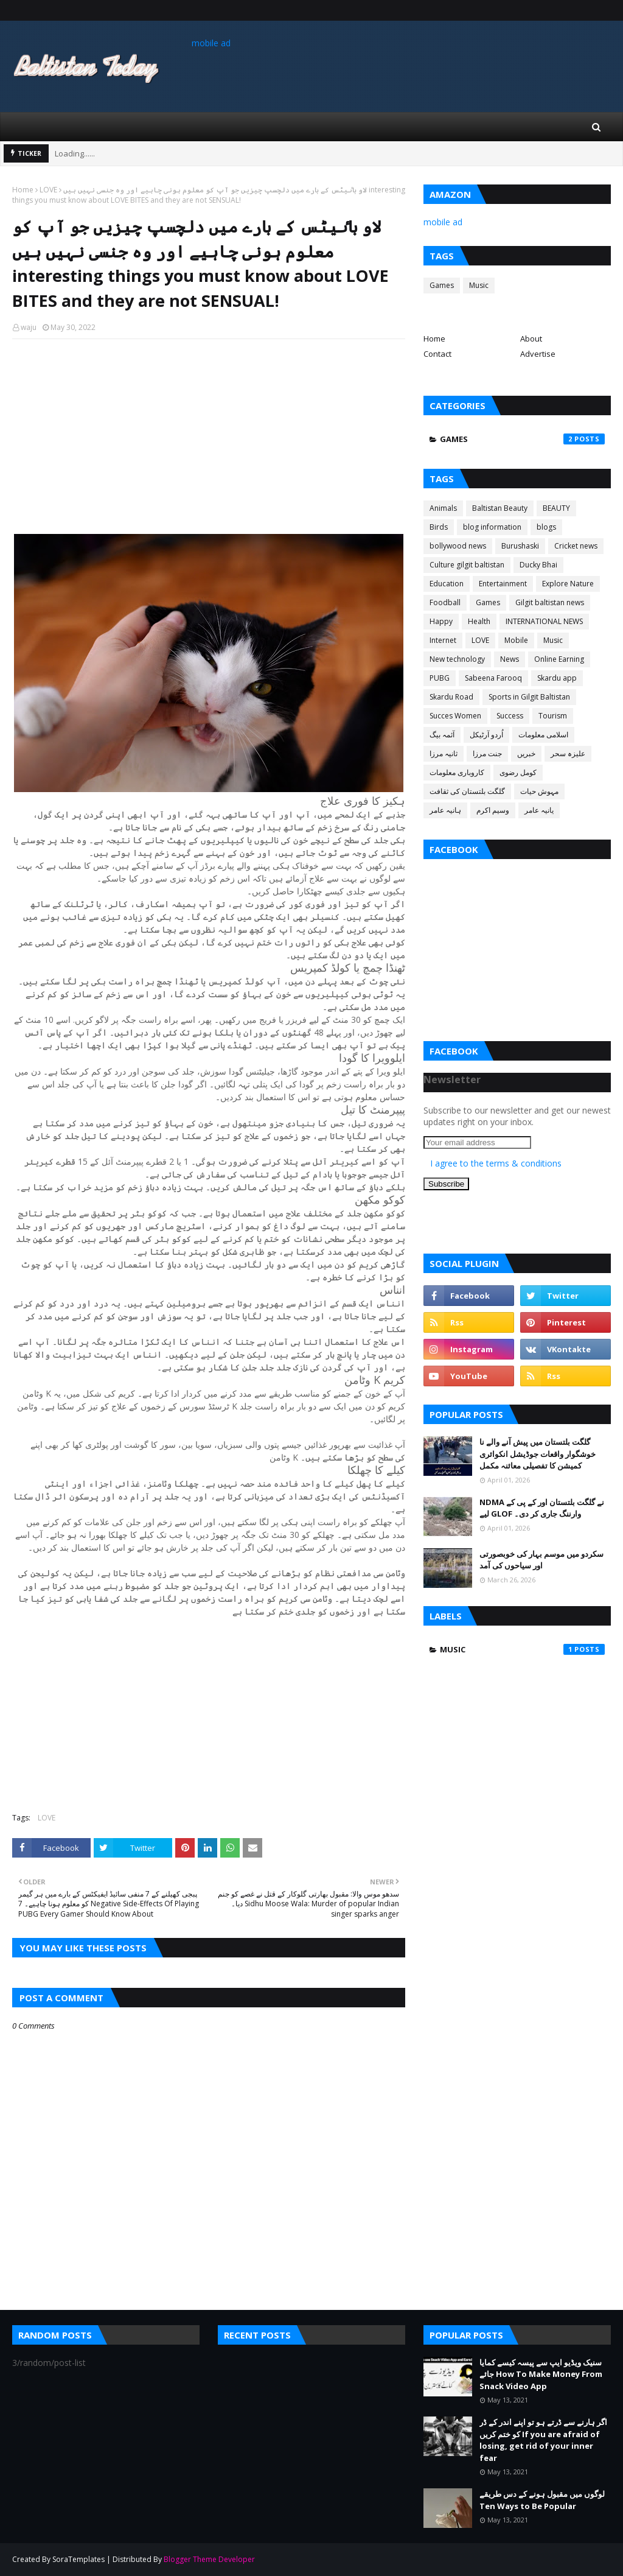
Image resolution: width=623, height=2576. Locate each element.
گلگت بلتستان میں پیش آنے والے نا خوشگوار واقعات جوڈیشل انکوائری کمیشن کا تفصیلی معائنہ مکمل (537, 1453)
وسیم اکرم (492, 810)
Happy (441, 621)
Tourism (552, 716)
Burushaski (520, 546)
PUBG (440, 678)
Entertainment (503, 583)
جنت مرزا (487, 753)
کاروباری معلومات (457, 772)
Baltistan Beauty (499, 508)
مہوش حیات (539, 791)
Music (479, 285)
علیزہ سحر (568, 753)
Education (447, 583)
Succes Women (455, 716)
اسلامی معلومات (543, 734)
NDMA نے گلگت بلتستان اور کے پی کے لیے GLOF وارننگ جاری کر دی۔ (541, 1508)
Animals (443, 508)
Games (442, 285)
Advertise (537, 353)
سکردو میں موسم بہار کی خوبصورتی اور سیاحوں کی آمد (541, 1559)
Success (509, 716)
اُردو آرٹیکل (486, 734)
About (531, 338)
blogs (546, 527)
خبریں (526, 753)
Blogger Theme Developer (209, 2559)
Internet (443, 640)
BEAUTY (556, 508)
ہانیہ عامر (445, 810)
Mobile (516, 640)
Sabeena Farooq (493, 678)
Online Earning (559, 659)
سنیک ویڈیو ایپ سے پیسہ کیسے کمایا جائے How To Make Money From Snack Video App (540, 2374)
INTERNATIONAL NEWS (544, 621)
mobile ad (211, 43)
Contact (437, 353)
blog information (492, 527)
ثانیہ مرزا (444, 753)
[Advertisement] (208, 436)
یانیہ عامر (539, 810)
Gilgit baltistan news (549, 602)
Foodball (445, 602)
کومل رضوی (518, 772)
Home (22, 189)
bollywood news (458, 546)
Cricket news (575, 546)
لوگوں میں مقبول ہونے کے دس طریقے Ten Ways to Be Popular (542, 2499)
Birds (439, 527)
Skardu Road (451, 697)
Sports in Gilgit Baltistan (529, 697)
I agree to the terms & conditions (496, 1163)
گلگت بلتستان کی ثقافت (467, 791)
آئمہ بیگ (442, 734)
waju (29, 327)
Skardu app (557, 678)
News (509, 659)
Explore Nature (568, 583)
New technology (457, 659)
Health (479, 621)
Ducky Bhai (538, 565)
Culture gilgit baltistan (467, 565)
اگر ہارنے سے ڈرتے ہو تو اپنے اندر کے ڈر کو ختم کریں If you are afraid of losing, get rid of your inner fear (543, 2439)
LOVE (48, 189)
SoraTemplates (78, 2559)
